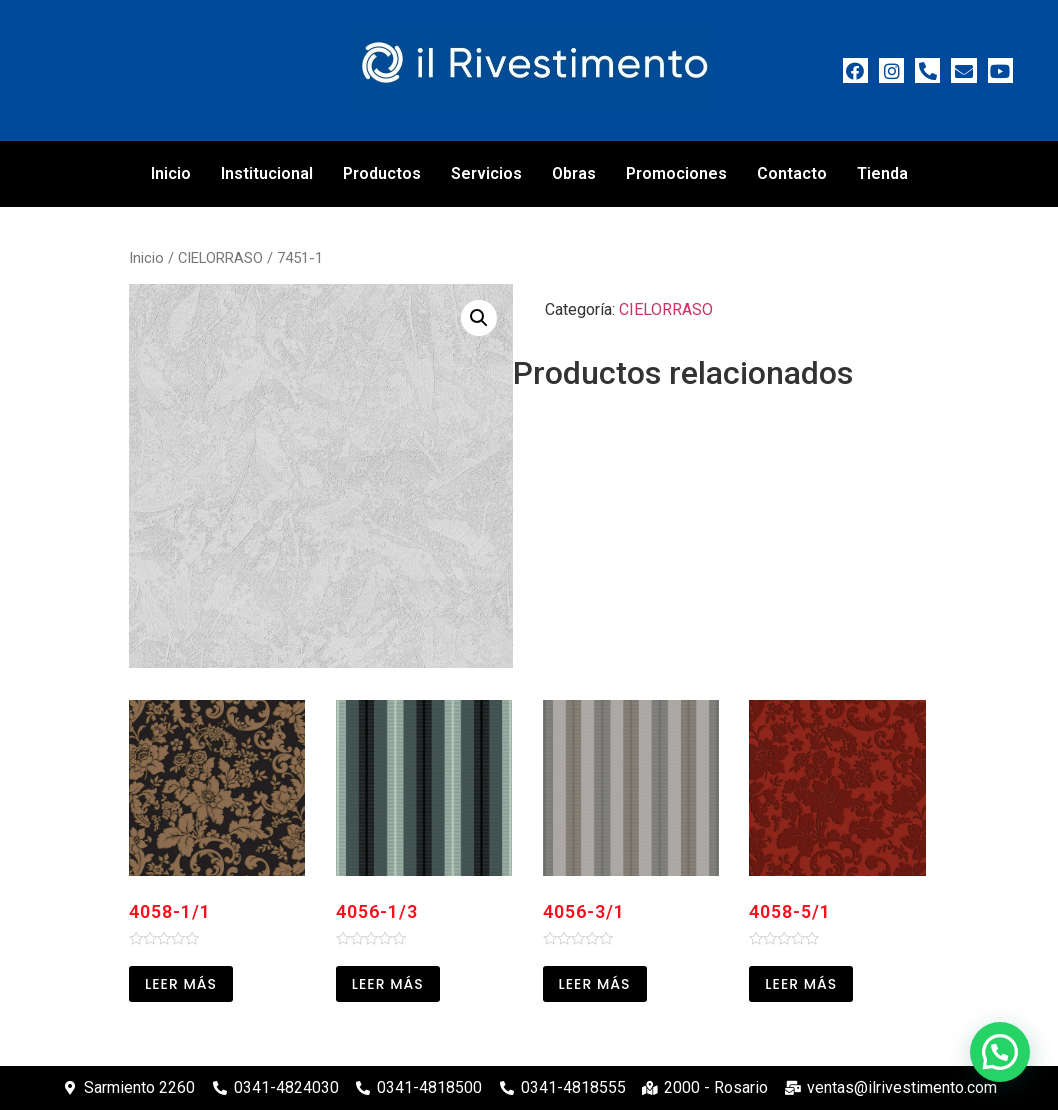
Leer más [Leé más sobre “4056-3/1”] (595, 984)
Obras (574, 173)
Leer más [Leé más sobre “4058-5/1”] (801, 984)
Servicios (486, 173)
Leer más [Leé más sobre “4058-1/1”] (181, 984)
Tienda (882, 173)
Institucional (267, 173)
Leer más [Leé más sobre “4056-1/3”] (388, 984)
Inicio (171, 173)
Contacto (792, 173)
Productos (382, 173)
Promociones (676, 173)
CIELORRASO (220, 258)
